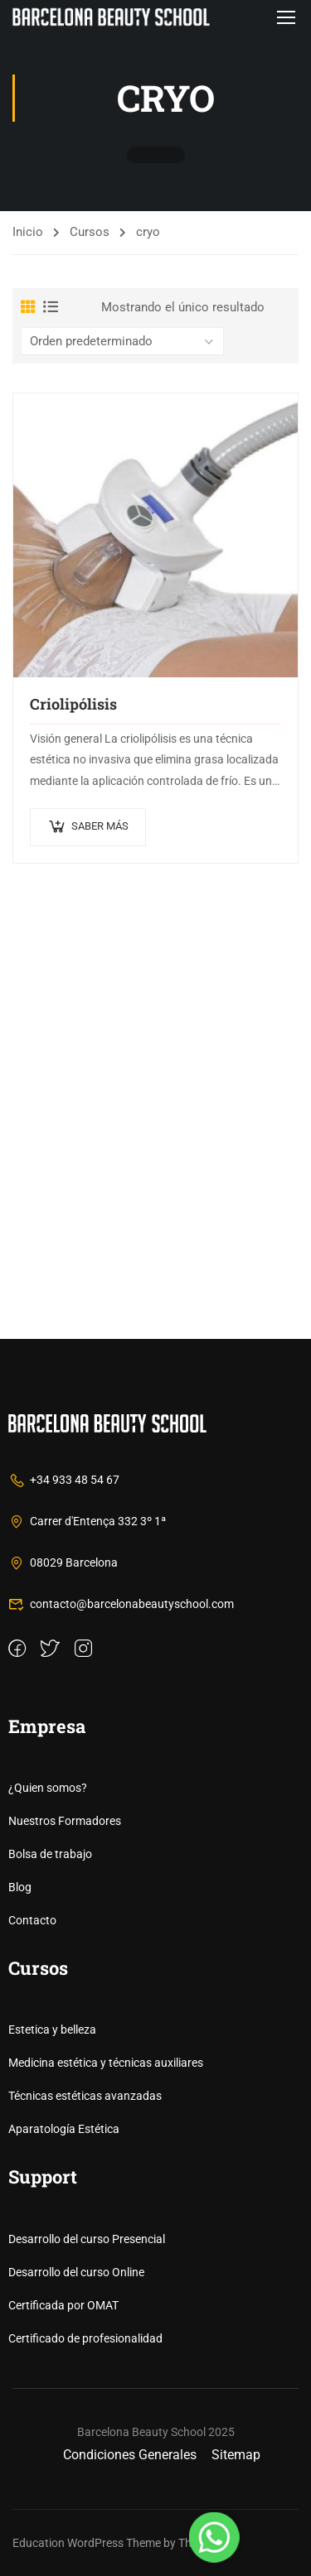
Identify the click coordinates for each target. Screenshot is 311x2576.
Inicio (27, 231)
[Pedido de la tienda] (122, 341)
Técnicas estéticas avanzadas (85, 2095)
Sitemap (235, 2455)
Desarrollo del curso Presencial (86, 2239)
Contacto (32, 1920)
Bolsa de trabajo (50, 1854)
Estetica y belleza (52, 2029)
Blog (20, 1887)
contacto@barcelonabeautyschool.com (121, 1604)
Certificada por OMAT (63, 2305)
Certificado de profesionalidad (85, 2338)
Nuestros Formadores (64, 1820)
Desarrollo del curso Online (76, 2272)
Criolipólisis (73, 704)
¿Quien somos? (47, 1787)
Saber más (100, 826)
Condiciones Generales (130, 2455)
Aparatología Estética (63, 2128)
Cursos (89, 231)
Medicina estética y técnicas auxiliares (105, 2062)
